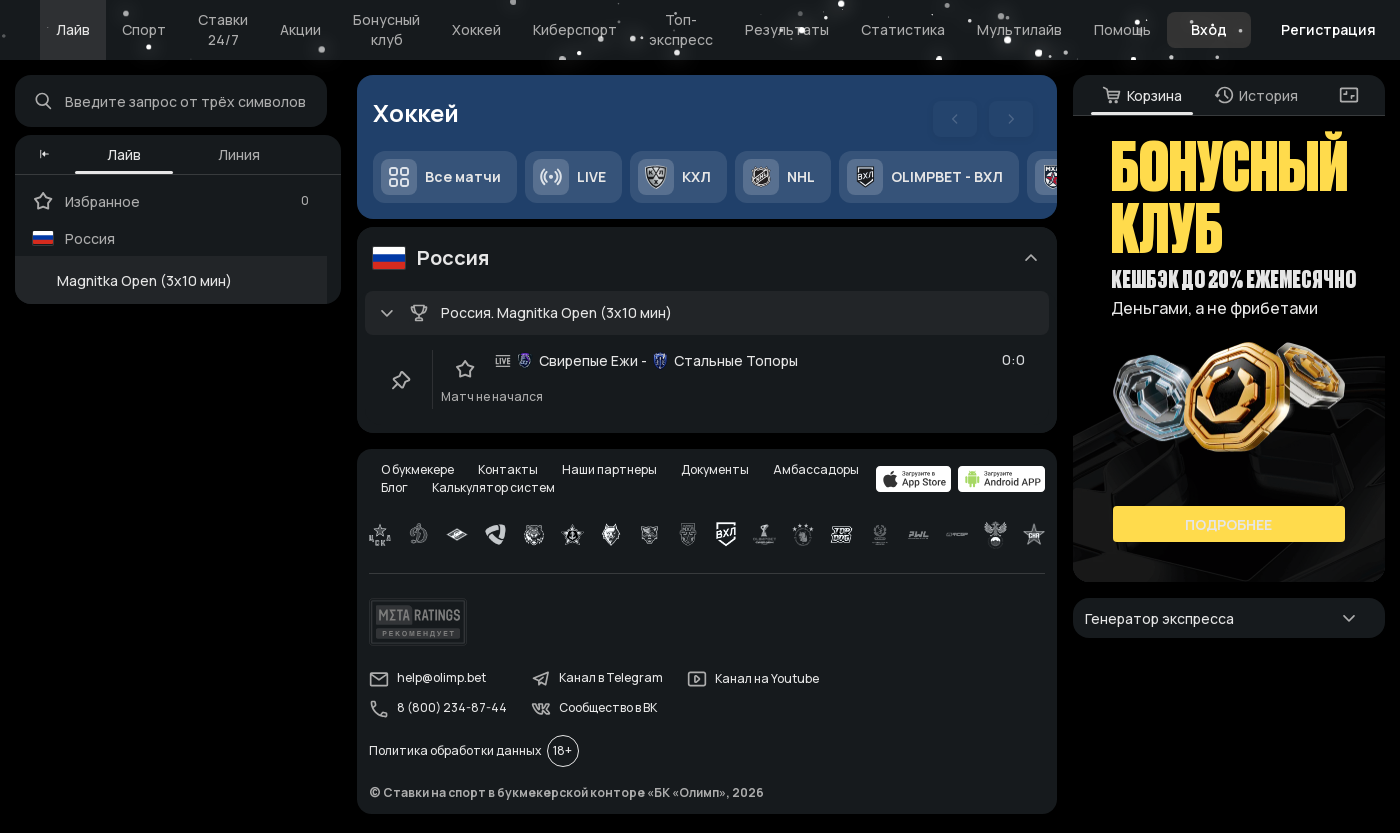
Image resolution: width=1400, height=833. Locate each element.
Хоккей (476, 29)
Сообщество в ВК (595, 712)
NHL (780, 178)
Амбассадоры (817, 472)
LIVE (570, 178)
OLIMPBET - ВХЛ (926, 178)
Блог (395, 490)
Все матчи (442, 178)
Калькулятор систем (494, 490)
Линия (240, 155)
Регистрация (1328, 29)
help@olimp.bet (428, 682)
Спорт (144, 29)
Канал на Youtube (754, 682)
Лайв (73, 29)
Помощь (1122, 29)
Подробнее (1228, 525)
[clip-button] (402, 381)
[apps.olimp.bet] (913, 482)
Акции (300, 29)
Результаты (787, 29)
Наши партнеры (610, 472)
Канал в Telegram (598, 682)
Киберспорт (575, 29)
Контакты (509, 472)
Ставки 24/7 (223, 29)
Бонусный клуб (386, 29)
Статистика (903, 29)
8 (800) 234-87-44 (439, 712)
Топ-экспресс (681, 29)
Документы (716, 472)
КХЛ (675, 178)
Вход (1209, 29)
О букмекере (418, 472)
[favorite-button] (466, 370)
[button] (45, 156)
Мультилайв (1019, 29)
